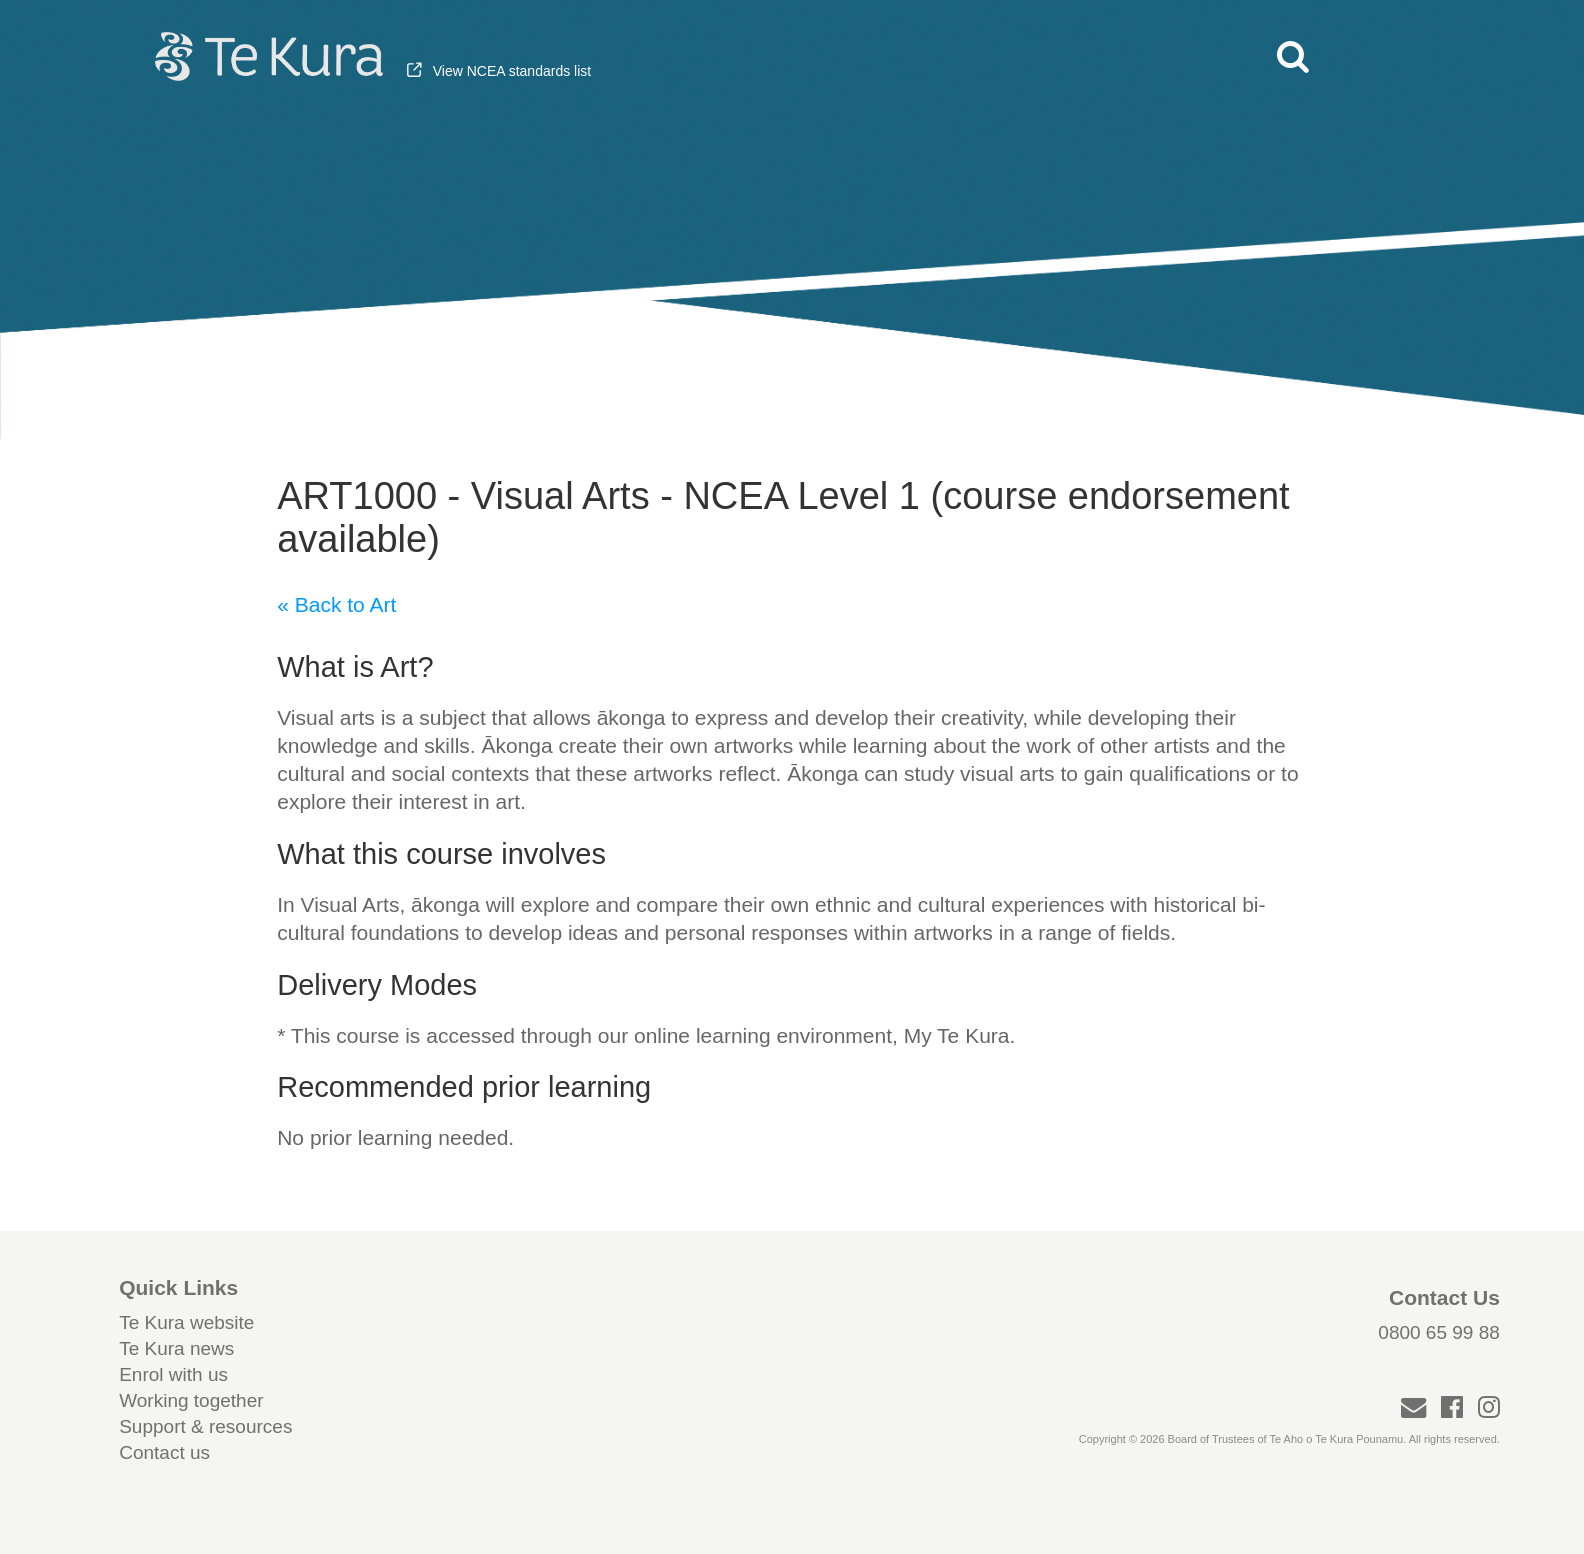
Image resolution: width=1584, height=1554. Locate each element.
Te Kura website (186, 1322)
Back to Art (346, 604)
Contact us (164, 1452)
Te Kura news (176, 1348)
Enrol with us (173, 1374)
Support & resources (205, 1426)
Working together (191, 1400)
